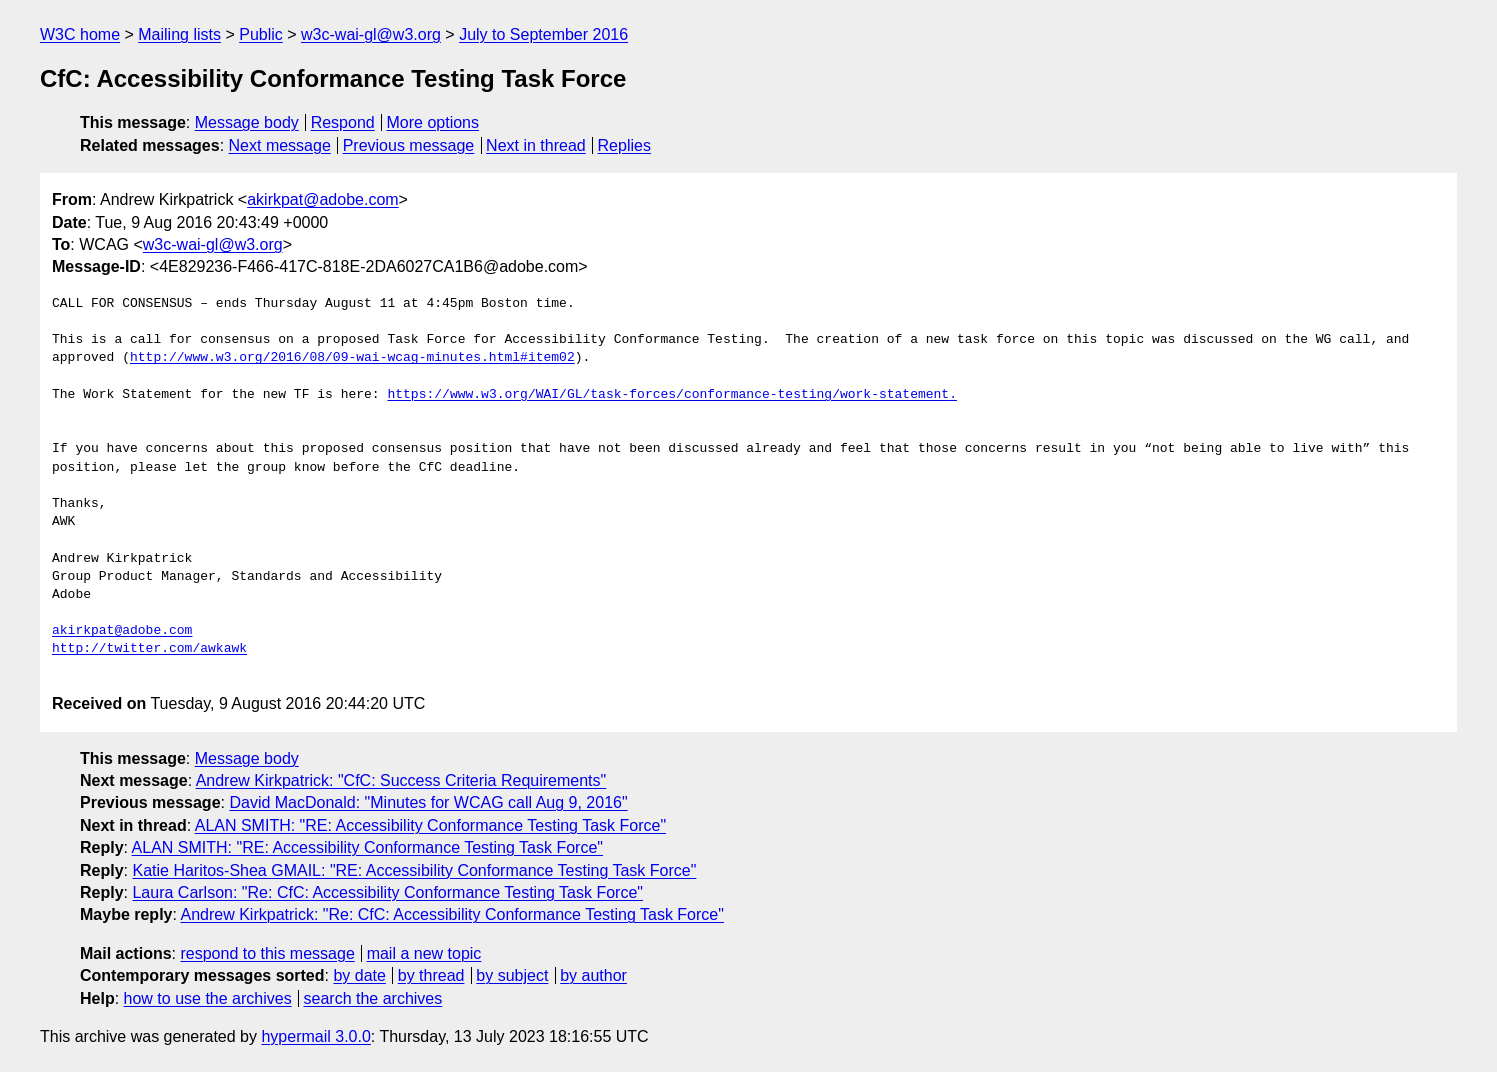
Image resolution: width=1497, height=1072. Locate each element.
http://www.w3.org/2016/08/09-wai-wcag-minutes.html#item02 (352, 358)
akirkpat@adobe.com (322, 199)
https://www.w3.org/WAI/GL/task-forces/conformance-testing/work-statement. (671, 395)
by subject (512, 975)
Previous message (409, 145)
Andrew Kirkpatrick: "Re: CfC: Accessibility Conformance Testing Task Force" (452, 914)
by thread (431, 975)
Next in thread (536, 145)
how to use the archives (208, 998)
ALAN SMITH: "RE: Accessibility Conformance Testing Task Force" (430, 825)
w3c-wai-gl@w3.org (371, 34)
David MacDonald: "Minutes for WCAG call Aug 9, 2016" (428, 802)
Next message (280, 145)
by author (593, 975)
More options (433, 122)
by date (359, 975)
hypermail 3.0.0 (315, 1036)
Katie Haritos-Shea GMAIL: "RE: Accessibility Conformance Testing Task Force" (414, 870)
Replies (624, 145)
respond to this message (267, 953)
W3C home (80, 34)
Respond (343, 122)
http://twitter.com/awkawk (149, 649)
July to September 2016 (543, 34)
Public (261, 34)
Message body (247, 122)
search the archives (373, 998)
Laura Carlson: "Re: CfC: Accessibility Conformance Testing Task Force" (387, 892)
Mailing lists (179, 34)
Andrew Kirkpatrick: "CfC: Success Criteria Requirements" (401, 780)
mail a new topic (424, 953)
